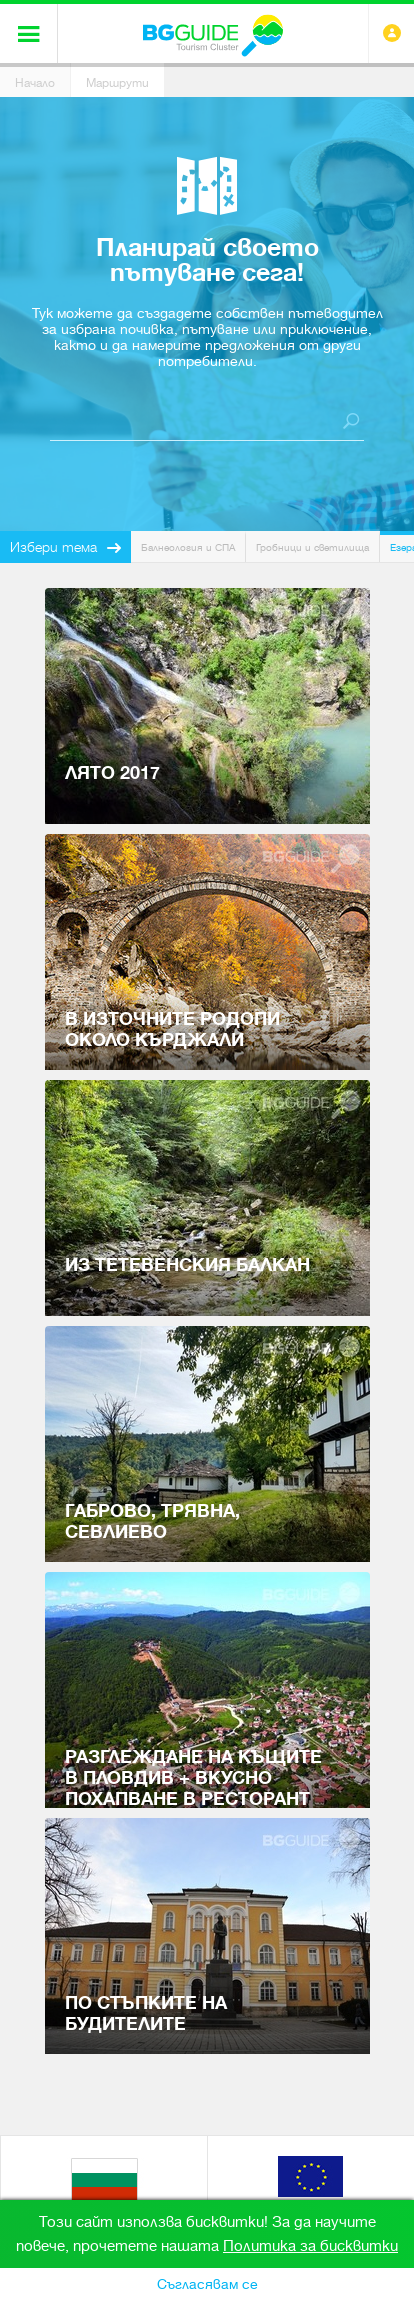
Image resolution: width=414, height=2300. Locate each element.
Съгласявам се (207, 2284)
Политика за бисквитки (310, 2246)
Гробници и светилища (312, 547)
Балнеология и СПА (188, 547)
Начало (35, 83)
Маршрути (117, 83)
